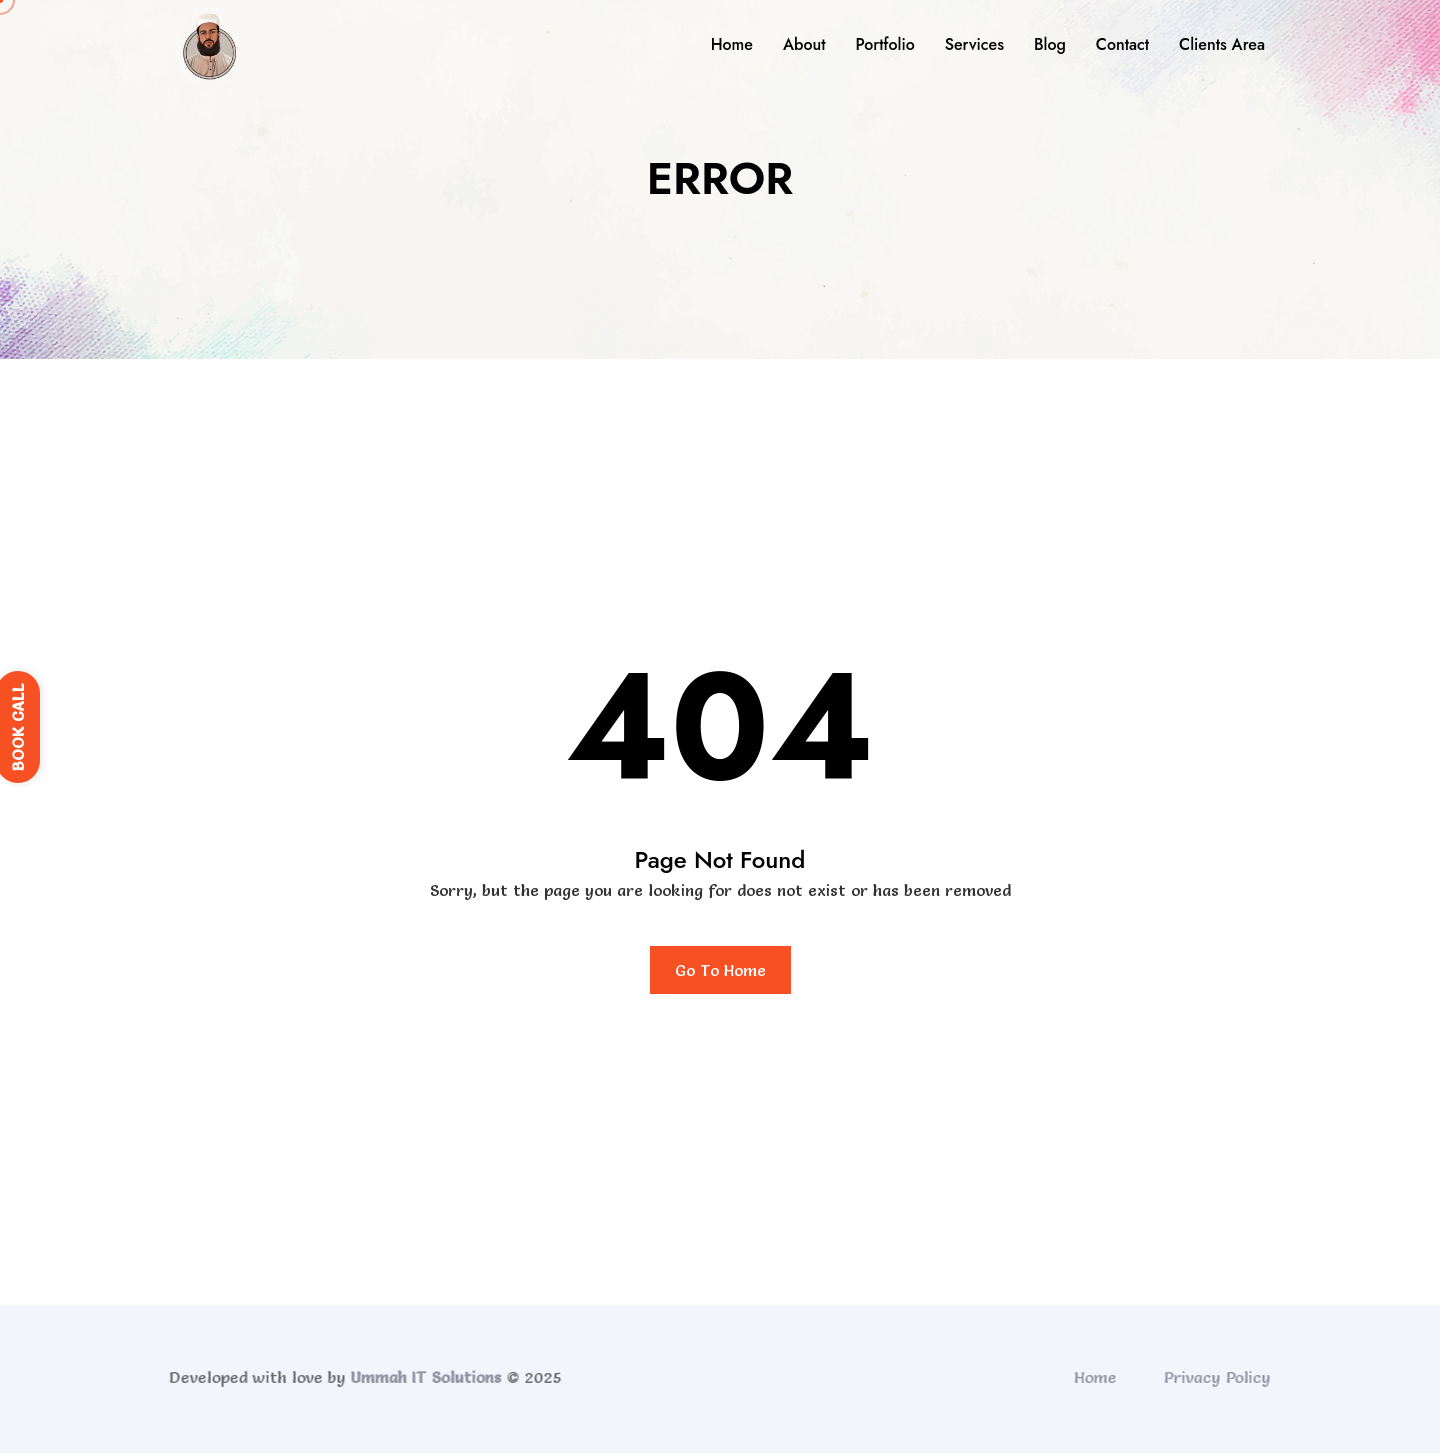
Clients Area (1222, 44)
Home (732, 44)
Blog (1050, 44)
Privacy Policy (1221, 1377)
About (804, 44)
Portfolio (884, 44)
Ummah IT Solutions (421, 1377)
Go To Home (720, 970)
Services (974, 44)
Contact (1122, 44)
